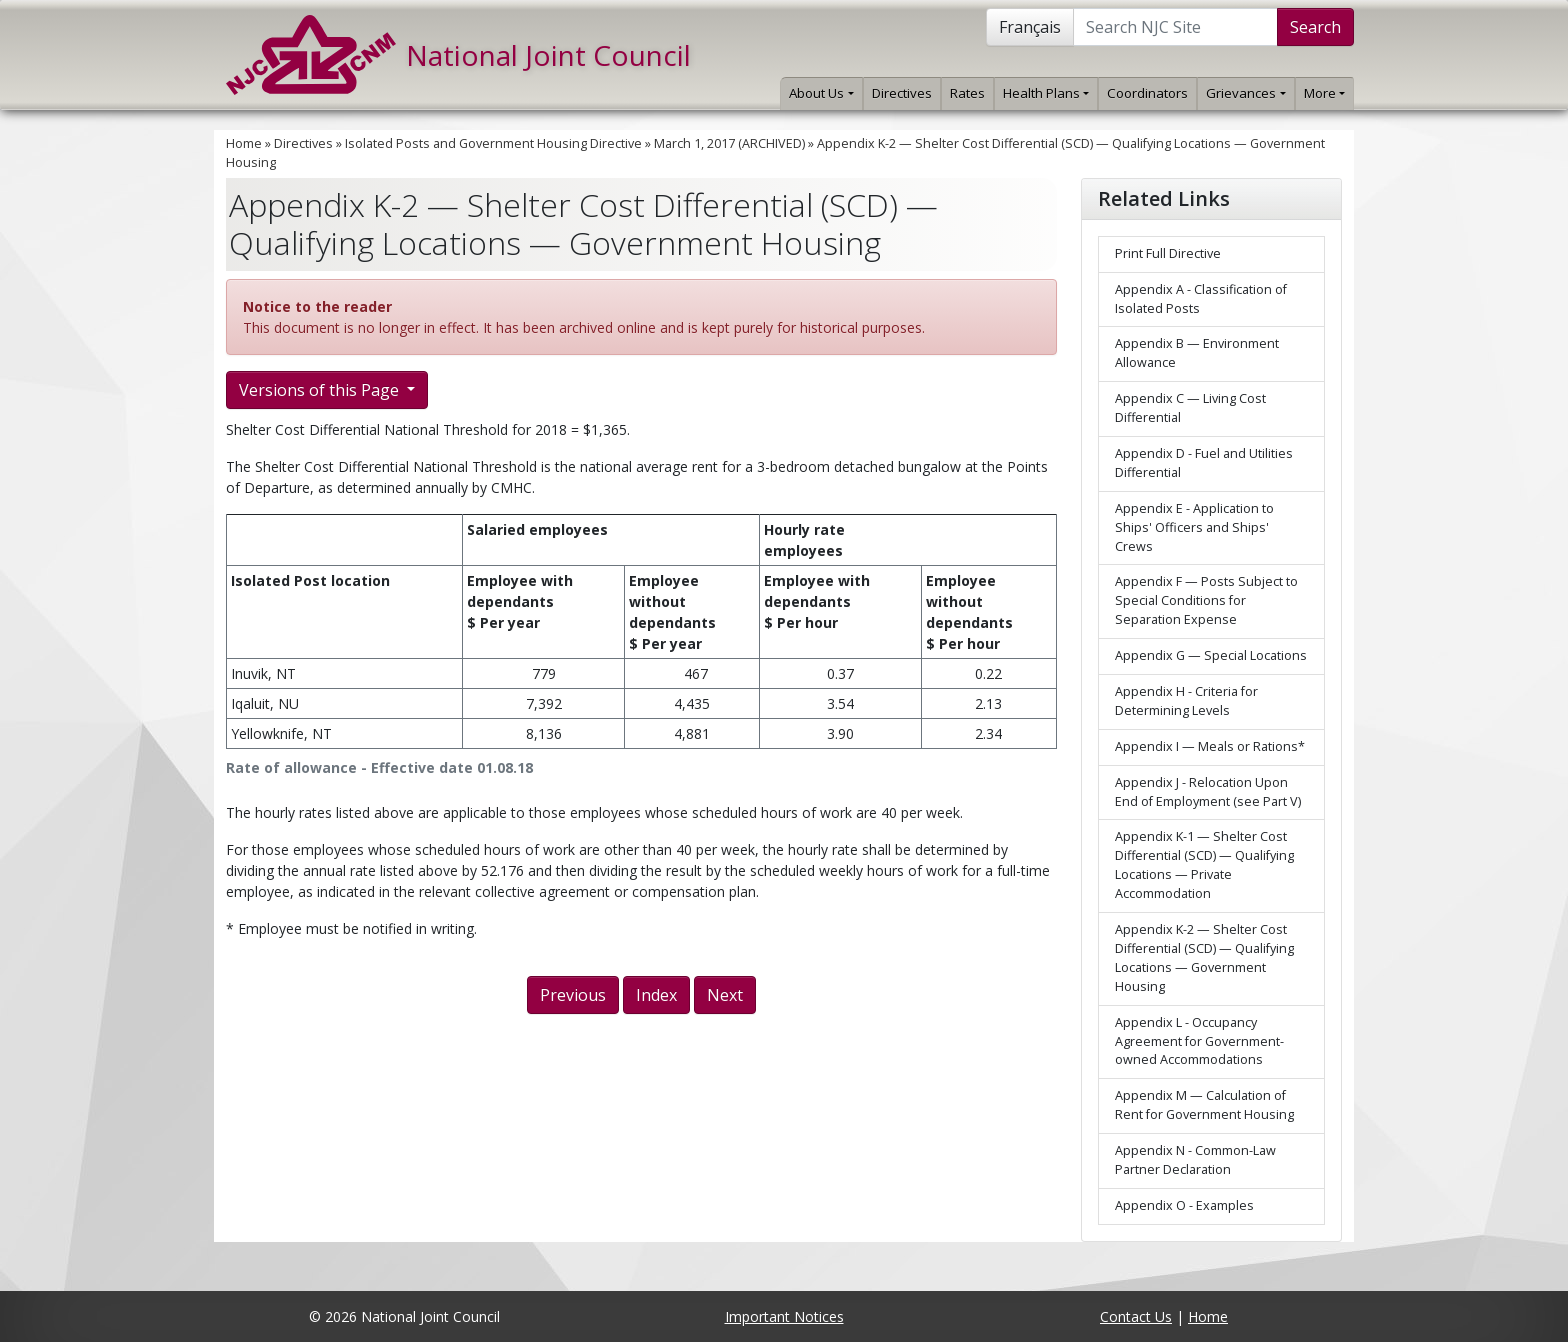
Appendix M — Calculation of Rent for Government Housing (1204, 1105)
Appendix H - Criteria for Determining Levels (1186, 701)
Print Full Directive (1168, 253)
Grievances (1245, 93)
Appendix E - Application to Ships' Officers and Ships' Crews (1194, 527)
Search (1315, 27)
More (1324, 93)
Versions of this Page (321, 390)
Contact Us (1136, 1316)
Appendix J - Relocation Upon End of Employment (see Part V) (1208, 792)
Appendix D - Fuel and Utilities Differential (1204, 463)
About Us (821, 93)
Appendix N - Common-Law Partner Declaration (1195, 1160)
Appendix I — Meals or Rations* (1210, 746)
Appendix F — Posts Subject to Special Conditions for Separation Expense (1206, 600)
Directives (902, 93)
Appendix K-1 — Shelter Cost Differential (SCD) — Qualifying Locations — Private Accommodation (1204, 865)
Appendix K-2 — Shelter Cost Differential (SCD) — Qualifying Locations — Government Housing (1204, 958)
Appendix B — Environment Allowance (1197, 353)
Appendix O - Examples (1184, 1205)
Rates (967, 93)
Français (1030, 27)
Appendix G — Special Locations (1211, 655)
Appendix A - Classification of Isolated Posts (1201, 299)
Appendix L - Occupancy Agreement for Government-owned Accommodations (1199, 1041)
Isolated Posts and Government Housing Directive (493, 143)
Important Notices (784, 1316)
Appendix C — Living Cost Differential (1190, 408)
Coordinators (1147, 93)
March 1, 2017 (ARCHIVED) (729, 143)
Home (244, 143)
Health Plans (1046, 93)
